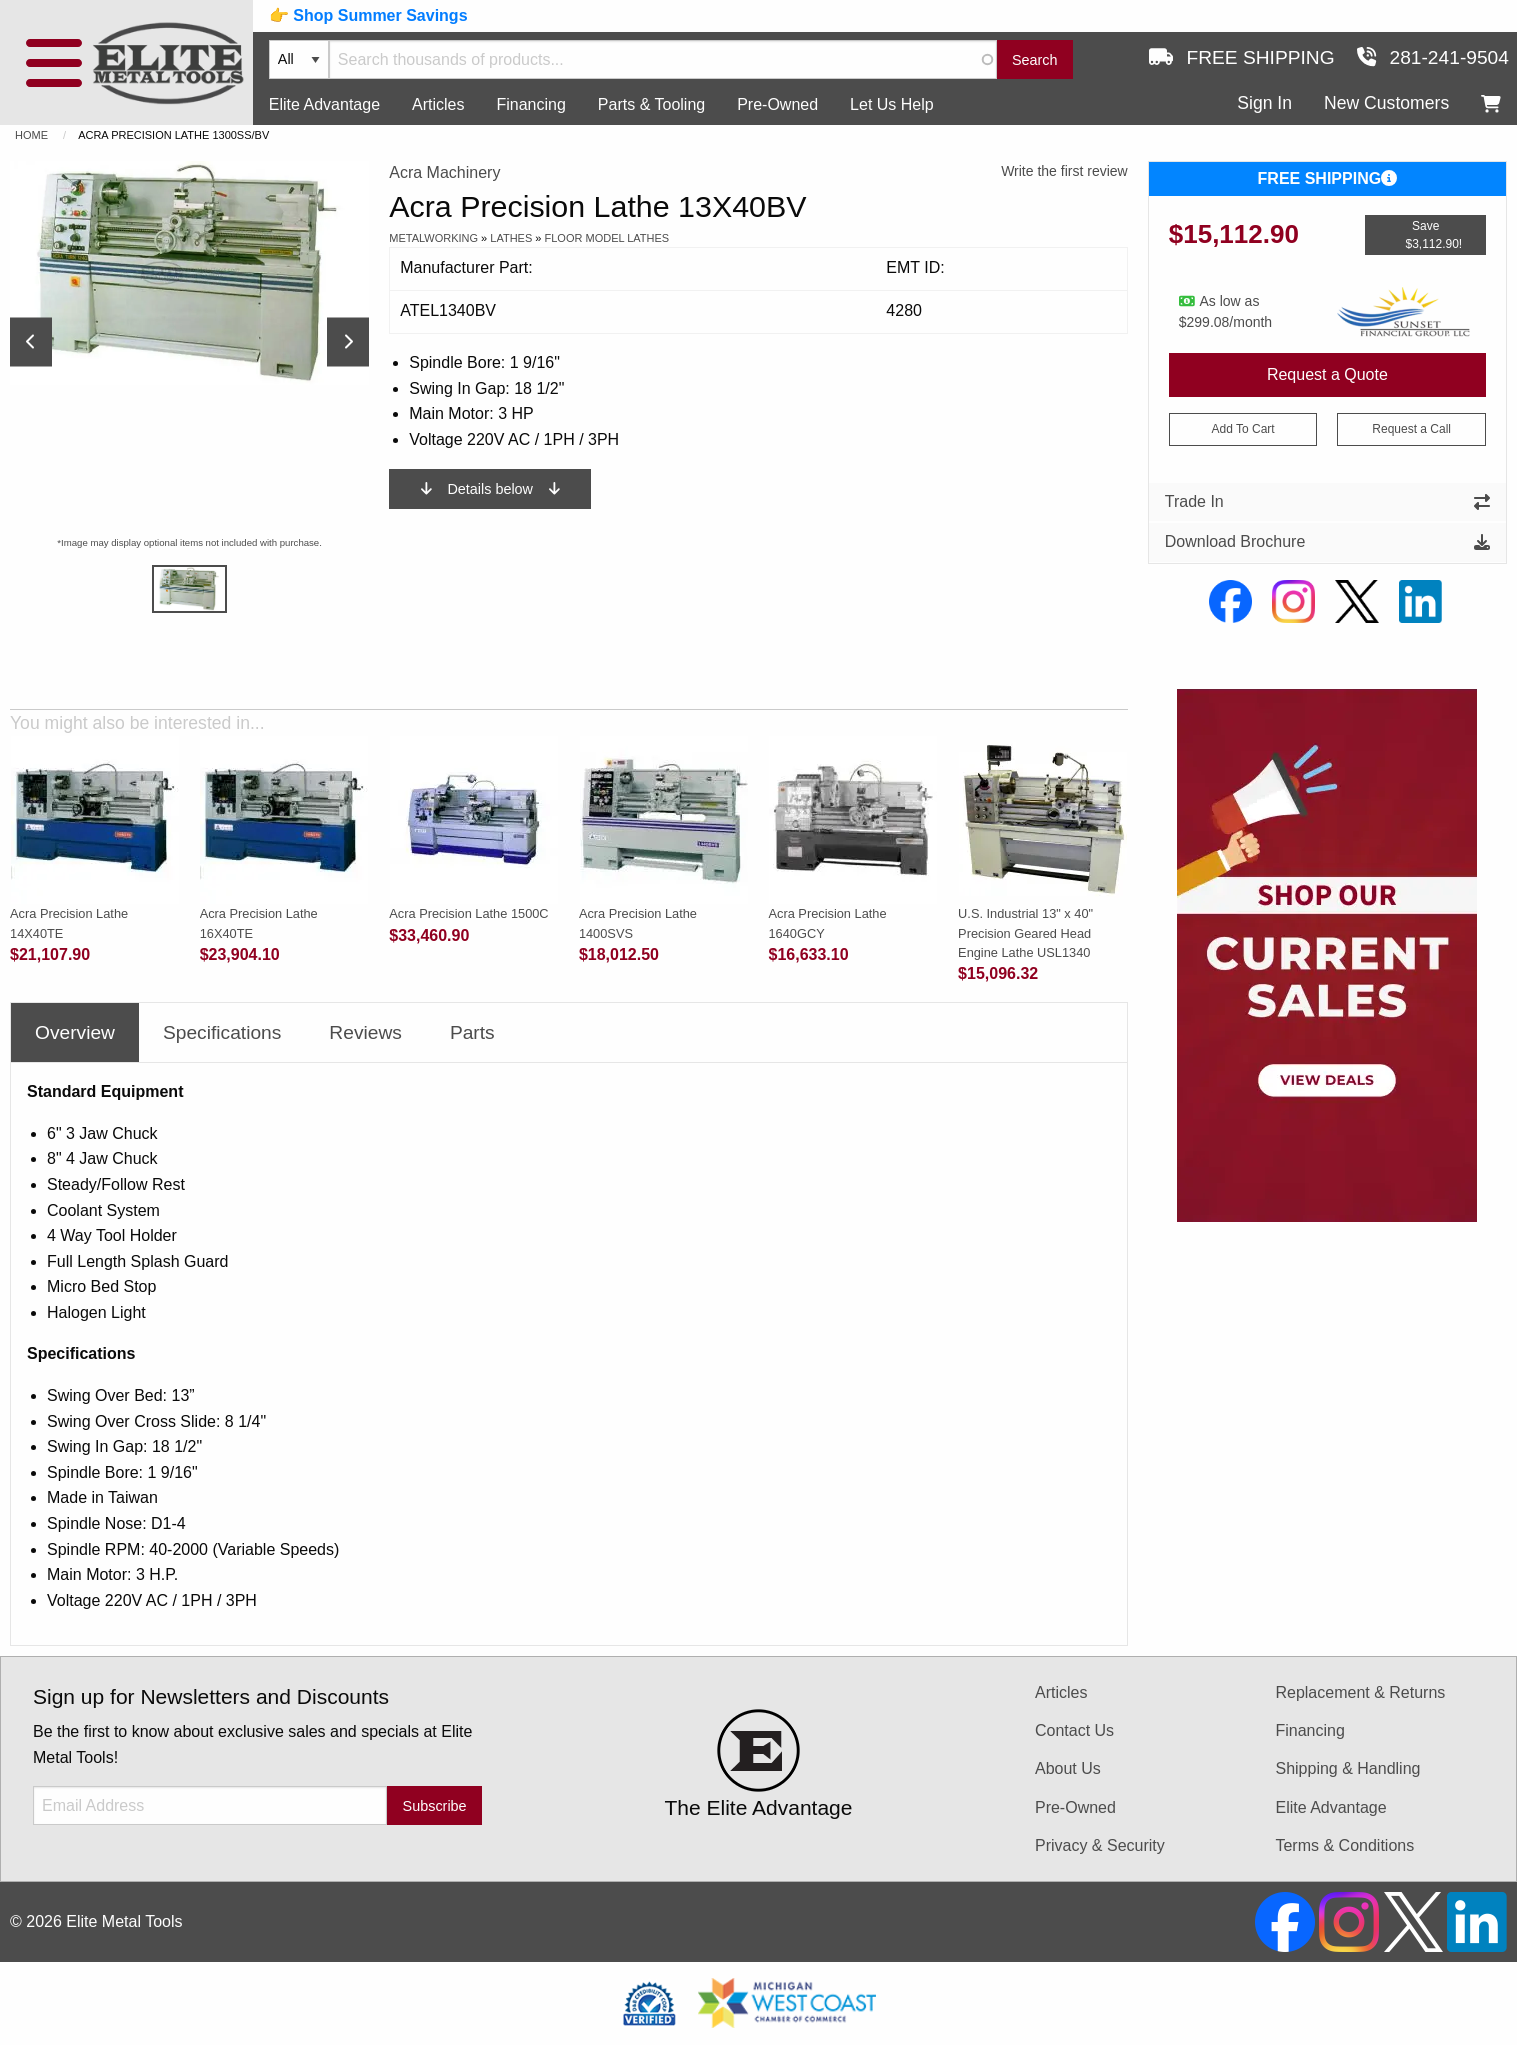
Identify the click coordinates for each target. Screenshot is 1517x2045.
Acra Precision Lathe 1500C (468, 913)
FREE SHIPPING (1328, 178)
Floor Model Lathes (607, 238)
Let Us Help (892, 104)
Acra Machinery (444, 172)
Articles (438, 104)
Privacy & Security (1100, 1845)
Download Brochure (1327, 541)
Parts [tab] (472, 1032)
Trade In (1327, 501)
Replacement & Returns (1360, 1692)
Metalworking (433, 238)
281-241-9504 (1433, 57)
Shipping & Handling (1347, 1768)
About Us (1068, 1768)
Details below (490, 489)
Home (31, 135)
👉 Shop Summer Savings (368, 15)
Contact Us (1074, 1730)
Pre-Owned (777, 104)
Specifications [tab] (222, 1032)
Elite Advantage (324, 104)
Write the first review (1064, 171)
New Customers (1386, 103)
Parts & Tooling (651, 104)
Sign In (1264, 103)
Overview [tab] (75, 1032)
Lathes (511, 238)
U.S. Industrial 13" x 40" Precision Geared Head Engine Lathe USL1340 (1025, 932)
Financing (530, 104)
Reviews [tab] (365, 1032)
